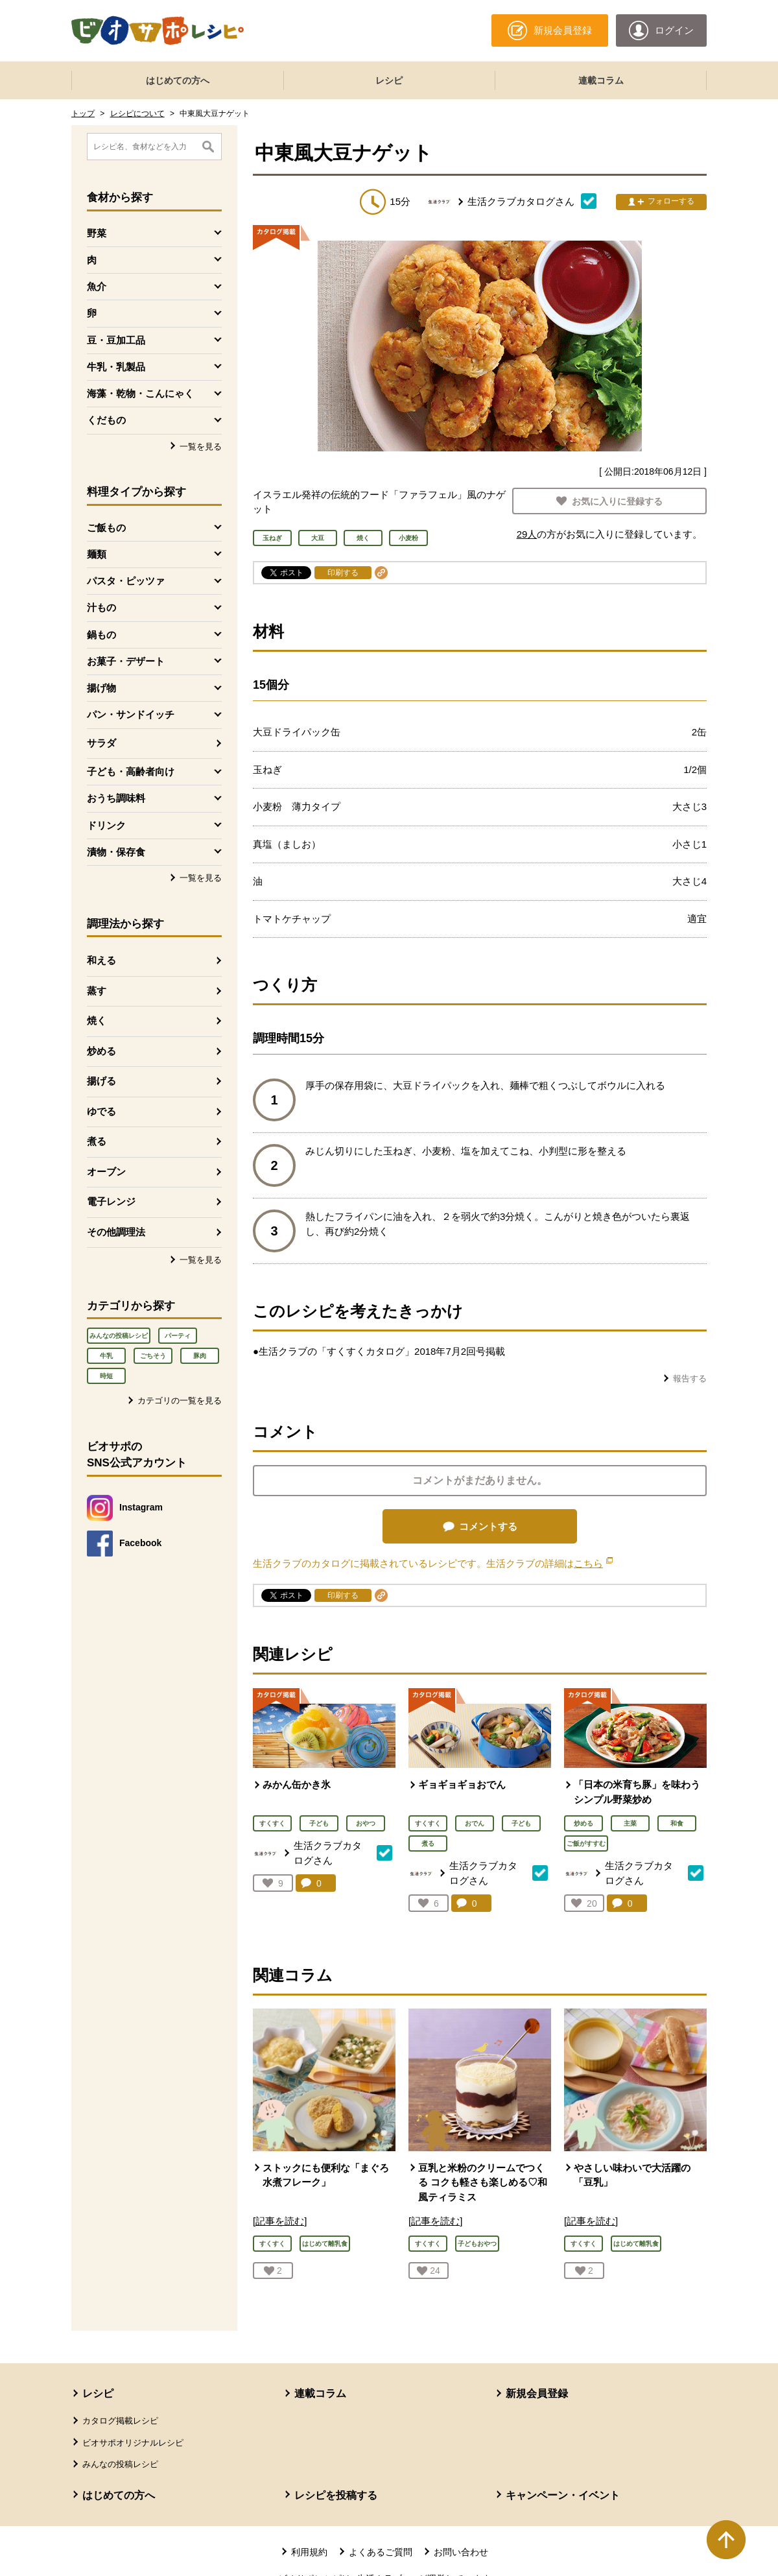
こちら (593, 1563)
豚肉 (199, 1355)
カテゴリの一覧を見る (179, 1400)
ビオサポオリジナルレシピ (132, 2443)
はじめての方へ (177, 80)
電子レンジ (111, 1201)
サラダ (101, 742)
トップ (83, 113)
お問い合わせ (461, 2552)
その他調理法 (116, 1231)
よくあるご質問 (380, 2552)
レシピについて (137, 113)
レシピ (389, 80)
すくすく (272, 1823)
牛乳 (106, 1355)
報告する (690, 1378)
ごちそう (153, 1355)
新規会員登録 (537, 2393)
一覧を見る (201, 446)
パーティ (178, 1335)
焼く (96, 1020)
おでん (474, 1823)
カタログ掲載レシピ (120, 2421)
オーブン (106, 1171)
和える (101, 960)
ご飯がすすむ (586, 1843)
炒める (101, 1050)
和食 (676, 1823)
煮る (96, 1141)
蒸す (96, 990)
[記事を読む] (280, 2220)
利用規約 (309, 2552)
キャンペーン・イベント (563, 2495)
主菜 (630, 1823)
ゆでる (101, 1111)
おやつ (365, 1823)
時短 (106, 1375)
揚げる (101, 1080)
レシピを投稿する (335, 2495)
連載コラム (601, 80)
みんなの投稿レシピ (118, 1335)
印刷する (343, 572)
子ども (319, 1823)
